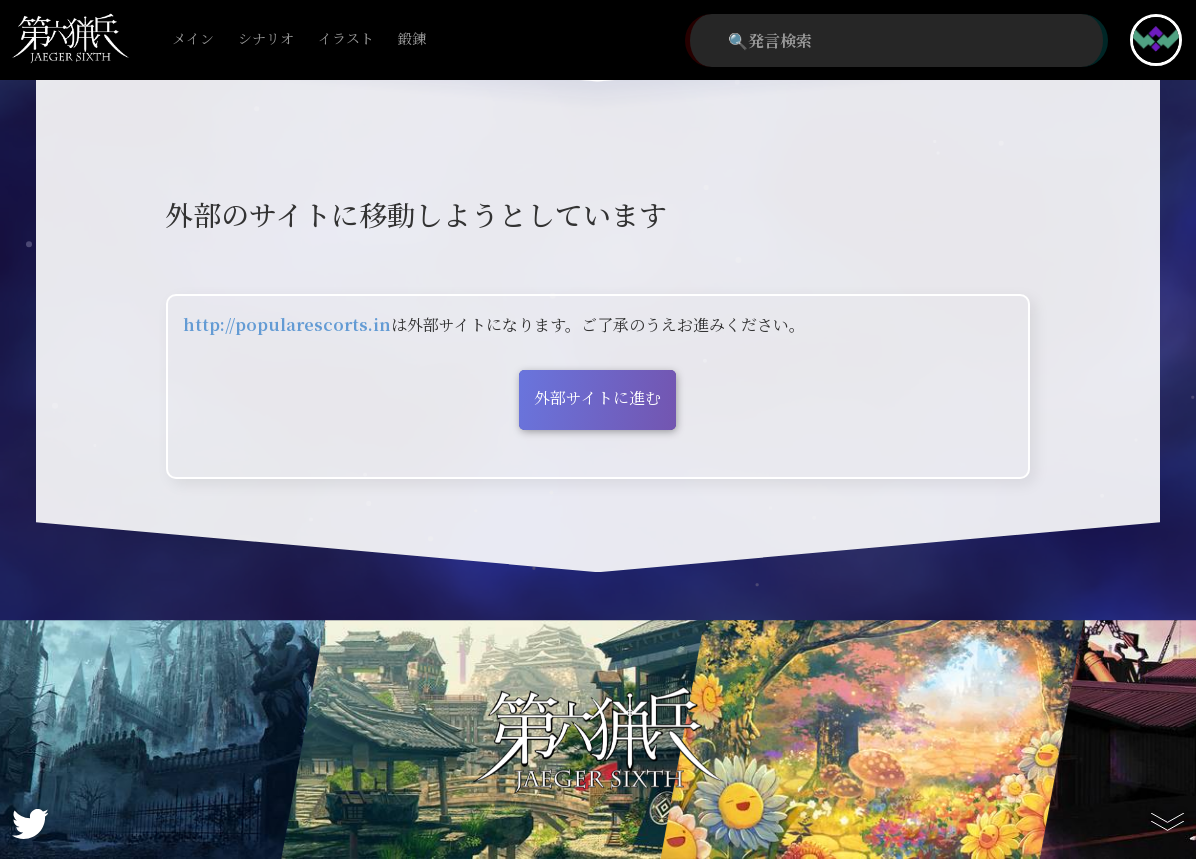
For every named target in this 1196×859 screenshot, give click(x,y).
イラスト (346, 39)
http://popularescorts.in (287, 324)
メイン (193, 39)
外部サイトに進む (597, 397)
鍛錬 (412, 39)
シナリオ (266, 39)
